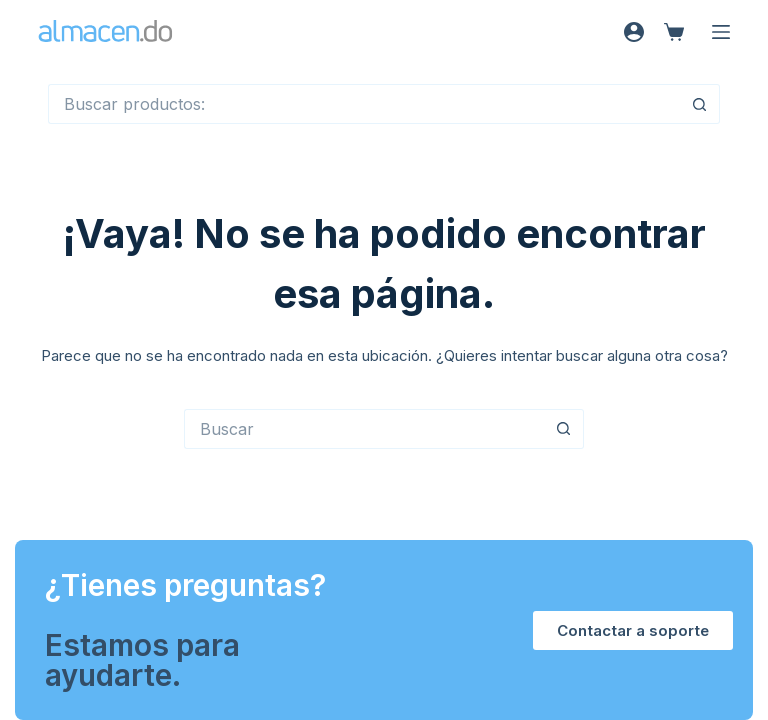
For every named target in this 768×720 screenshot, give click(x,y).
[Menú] (721, 32)
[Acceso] (634, 32)
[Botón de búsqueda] (700, 104)
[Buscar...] (363, 104)
